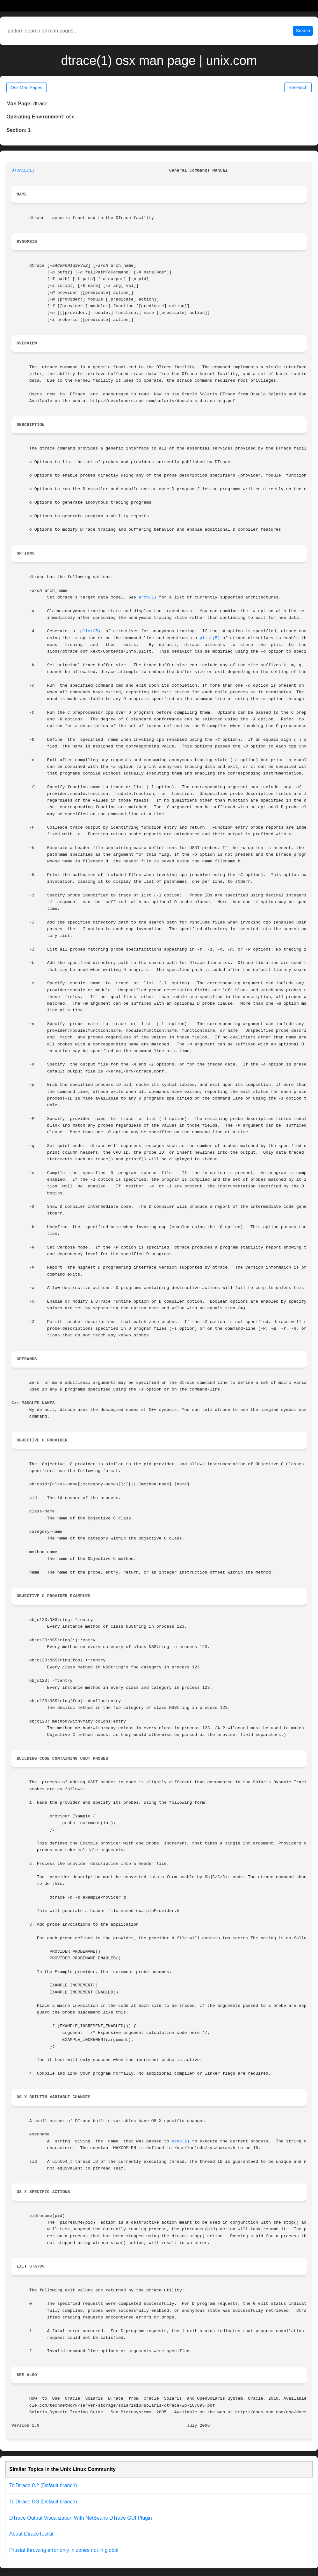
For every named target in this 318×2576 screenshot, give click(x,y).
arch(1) (147, 597)
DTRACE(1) (22, 170)
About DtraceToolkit (31, 2534)
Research (297, 87)
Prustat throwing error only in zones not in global (63, 2550)
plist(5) (90, 631)
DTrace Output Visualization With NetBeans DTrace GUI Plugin (80, 2518)
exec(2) (181, 2141)
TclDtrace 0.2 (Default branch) (43, 2485)
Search (303, 30)
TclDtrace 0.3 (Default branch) (43, 2501)
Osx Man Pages (26, 87)
